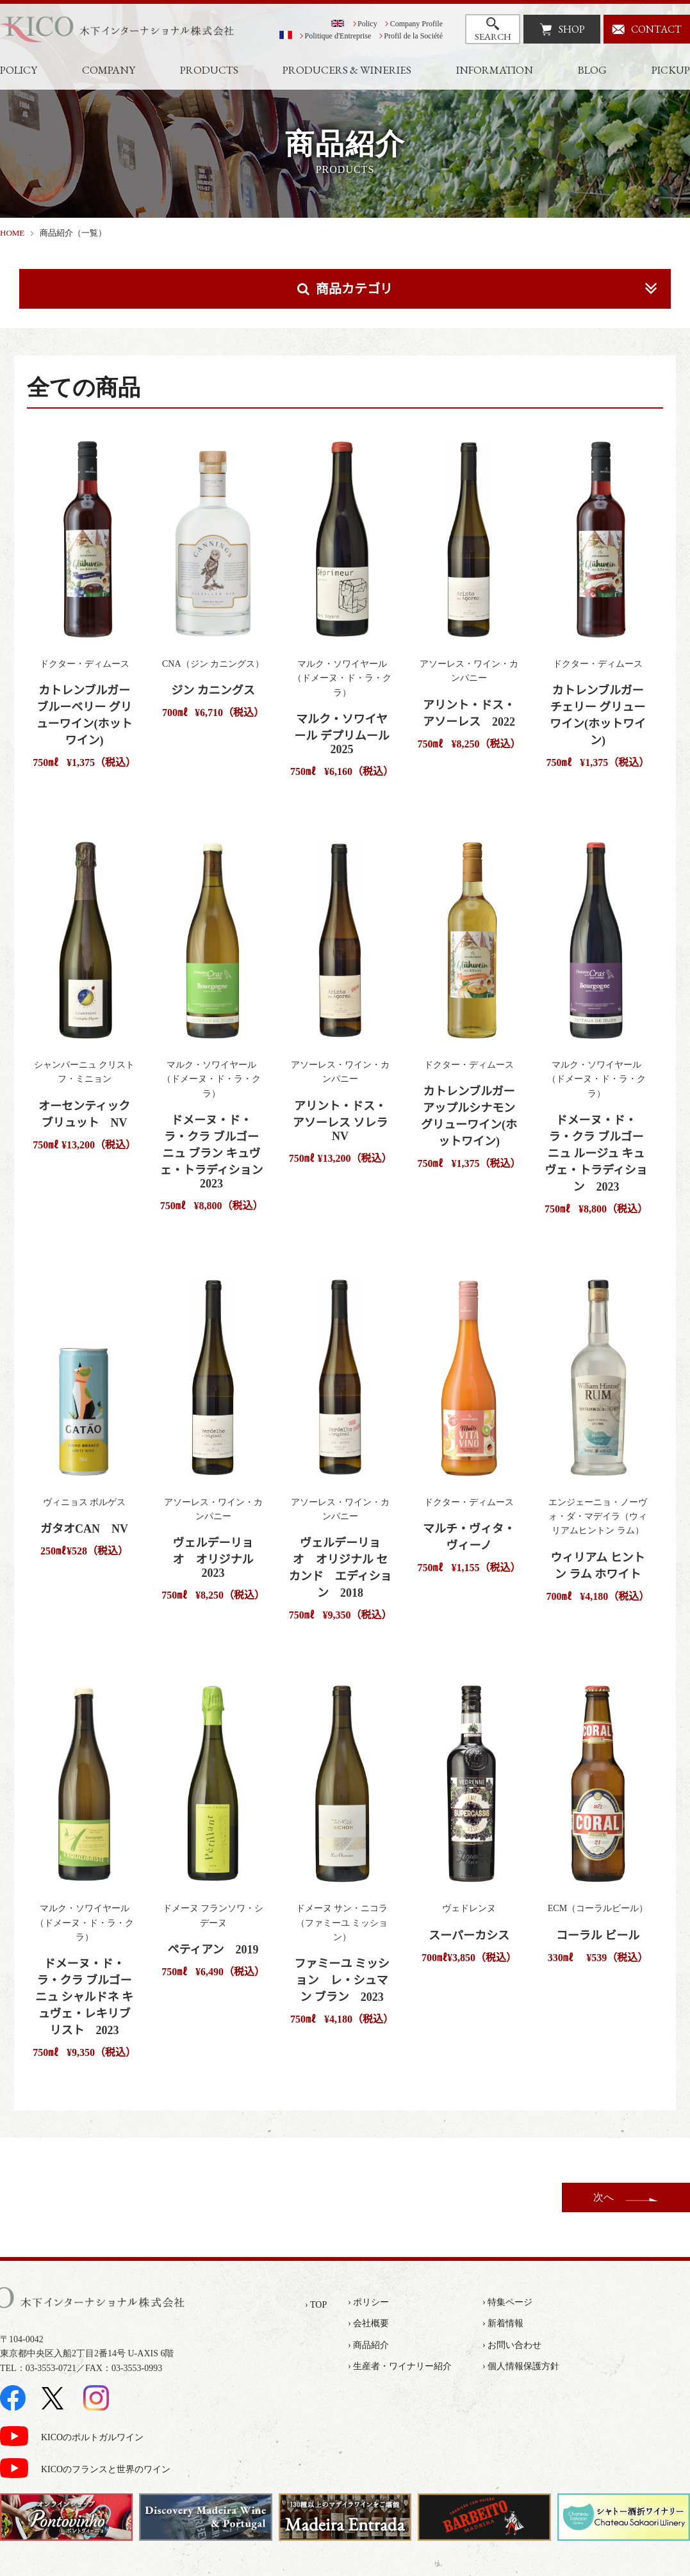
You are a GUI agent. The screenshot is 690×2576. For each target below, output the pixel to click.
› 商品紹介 (368, 2345)
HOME (12, 233)
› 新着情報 (502, 2323)
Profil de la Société (413, 35)
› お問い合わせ (511, 2345)
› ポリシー (368, 2302)
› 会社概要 (368, 2323)
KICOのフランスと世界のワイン (105, 2469)
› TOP (316, 2305)
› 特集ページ (507, 2302)
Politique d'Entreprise (338, 35)
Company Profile (416, 23)
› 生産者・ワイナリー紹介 (400, 2366)
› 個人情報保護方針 (520, 2366)
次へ (603, 2197)
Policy (367, 23)
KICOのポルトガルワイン (92, 2437)
